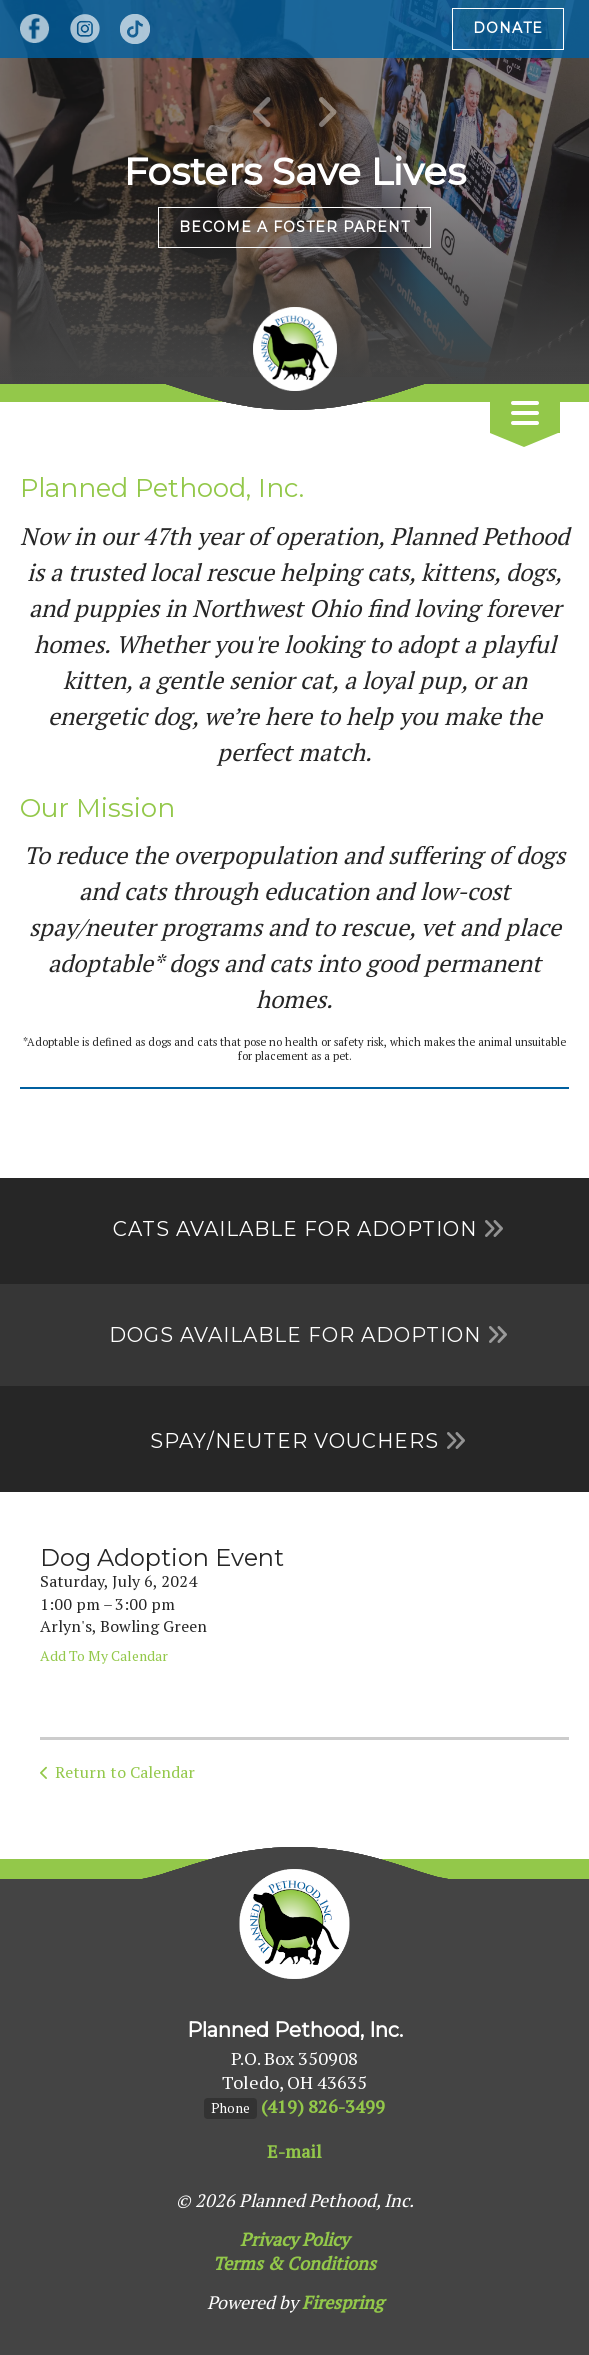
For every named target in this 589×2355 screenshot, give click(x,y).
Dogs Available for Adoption (295, 1335)
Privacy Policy (294, 2239)
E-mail (294, 2151)
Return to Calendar (125, 1772)
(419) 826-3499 (323, 2106)
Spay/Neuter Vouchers (294, 1441)
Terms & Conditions (294, 2263)
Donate (508, 28)
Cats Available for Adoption (295, 1229)
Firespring (342, 2302)
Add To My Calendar (104, 1655)
